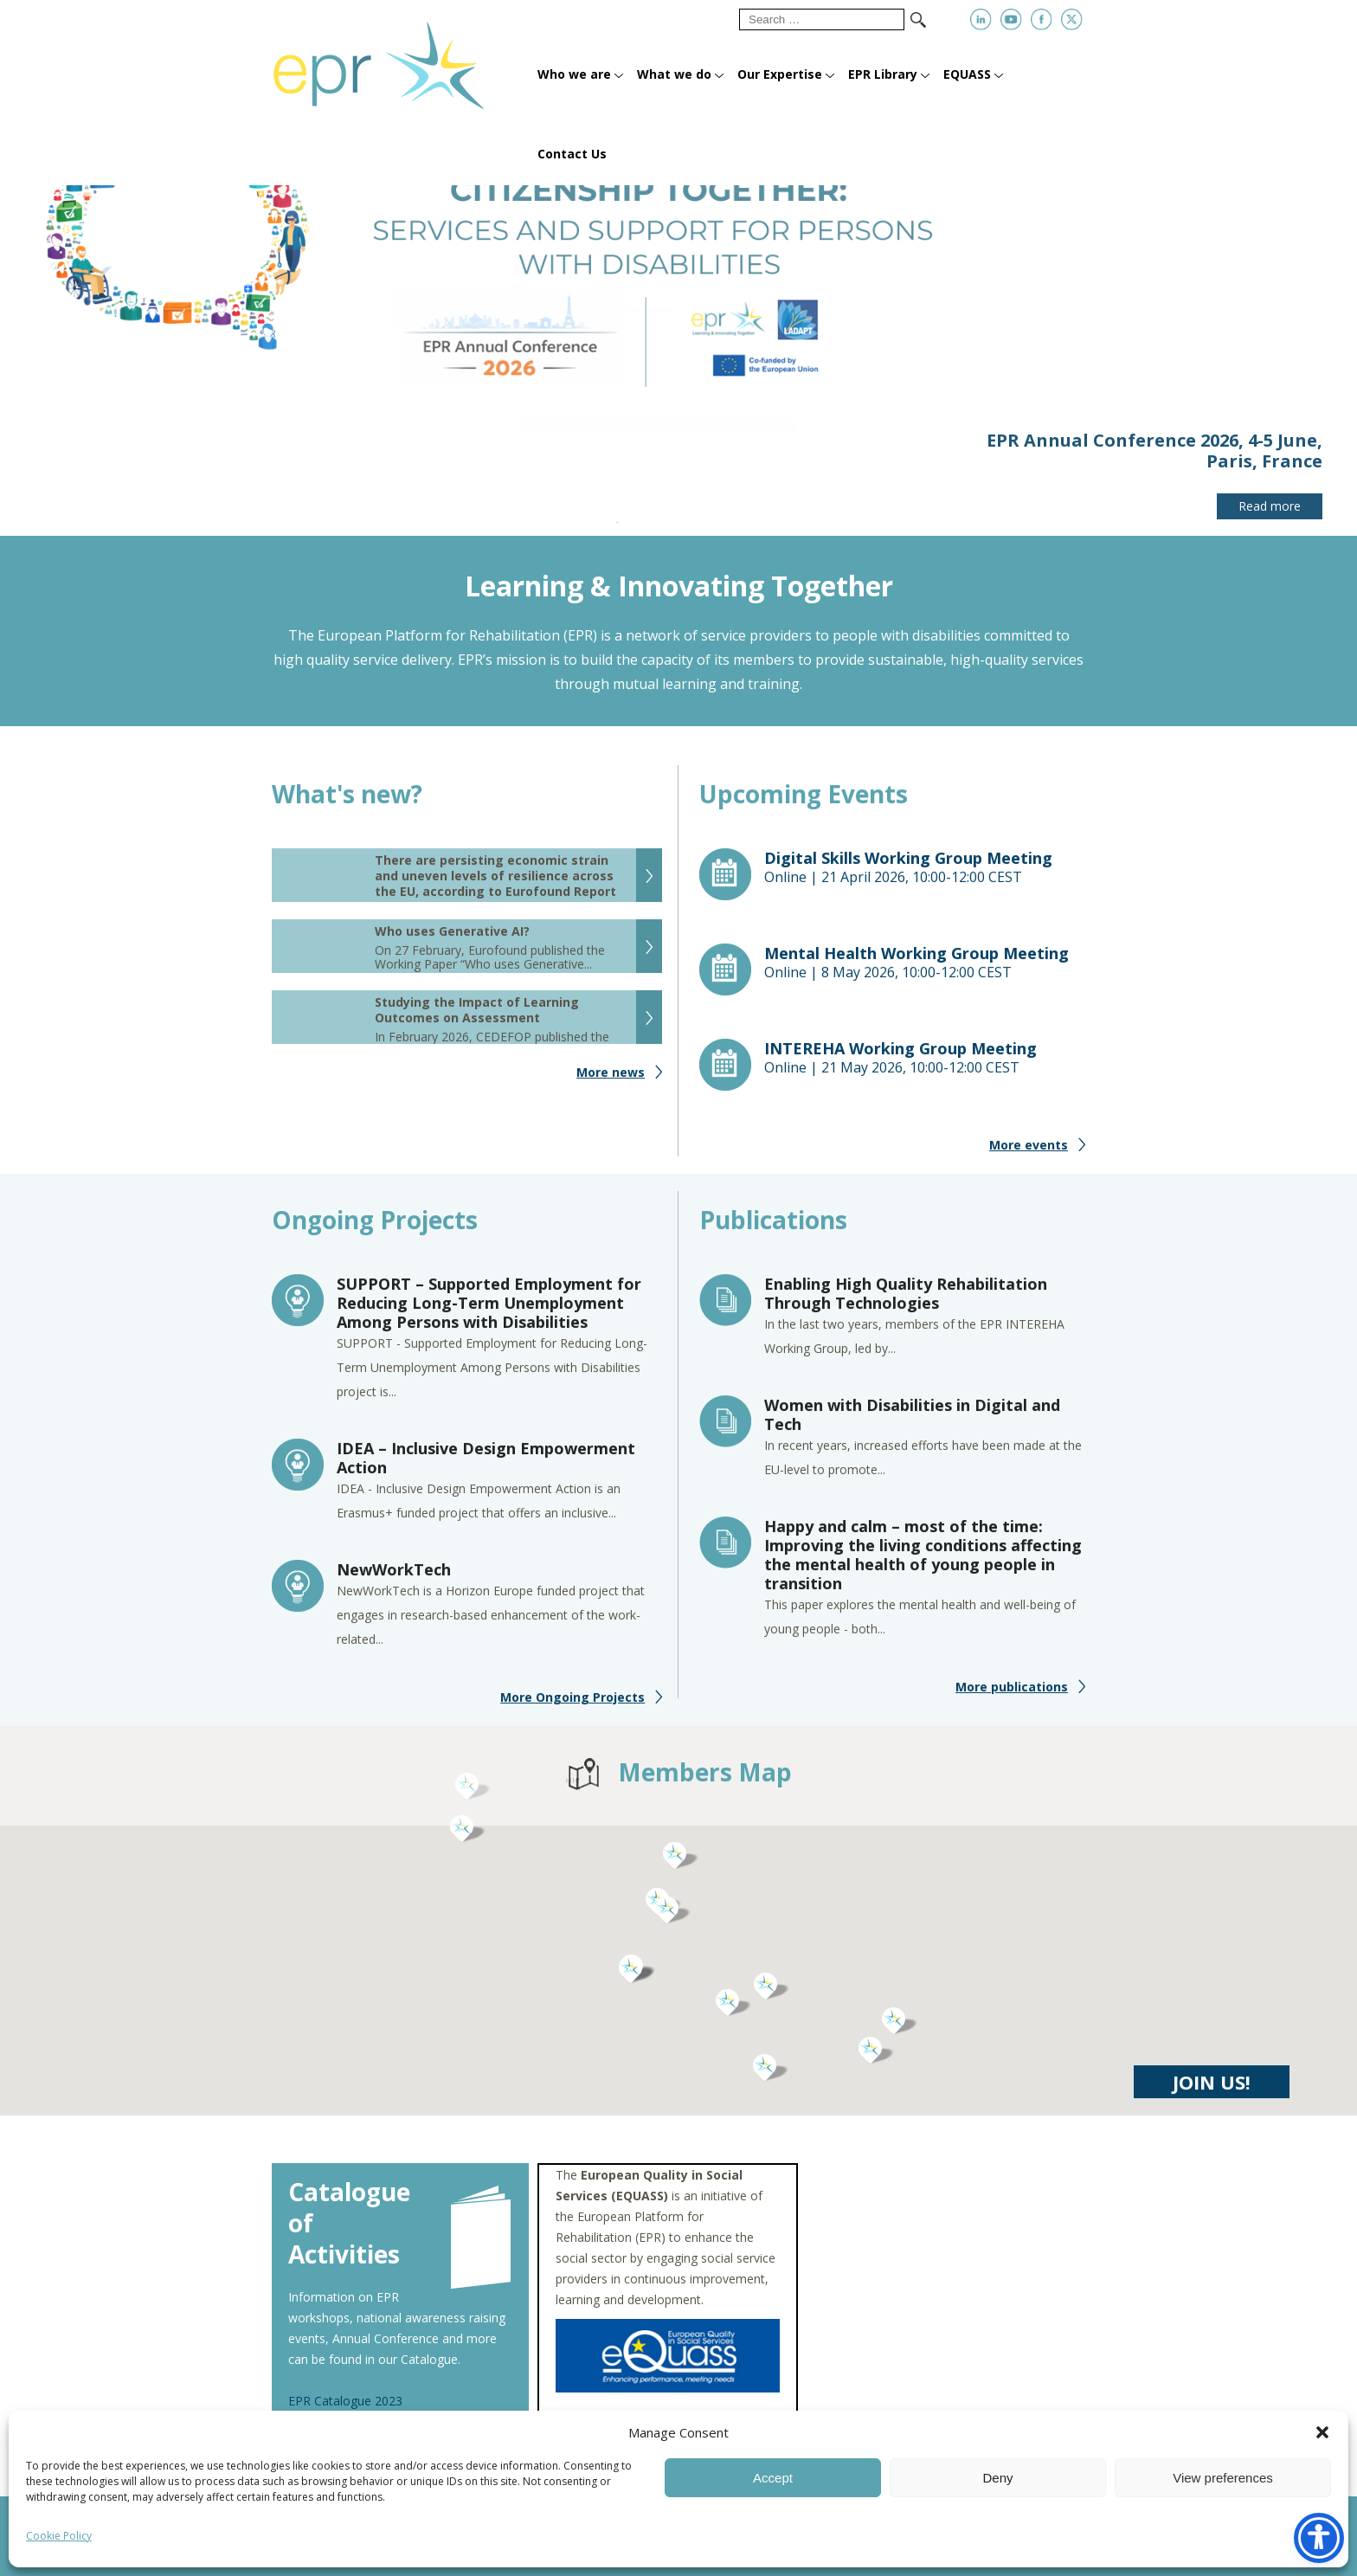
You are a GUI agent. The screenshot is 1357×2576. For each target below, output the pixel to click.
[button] (1322, 2432)
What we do (674, 74)
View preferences (1223, 2477)
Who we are (574, 74)
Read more (1269, 506)
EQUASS (967, 74)
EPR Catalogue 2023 (345, 2400)
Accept (773, 2477)
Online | (925, 881)
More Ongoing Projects (572, 1711)
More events (1028, 1158)
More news (610, 1086)
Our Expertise (779, 74)
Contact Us (572, 153)
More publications (1011, 1700)
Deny (997, 2477)
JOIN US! (1212, 2096)
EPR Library (882, 74)
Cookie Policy (59, 2535)
